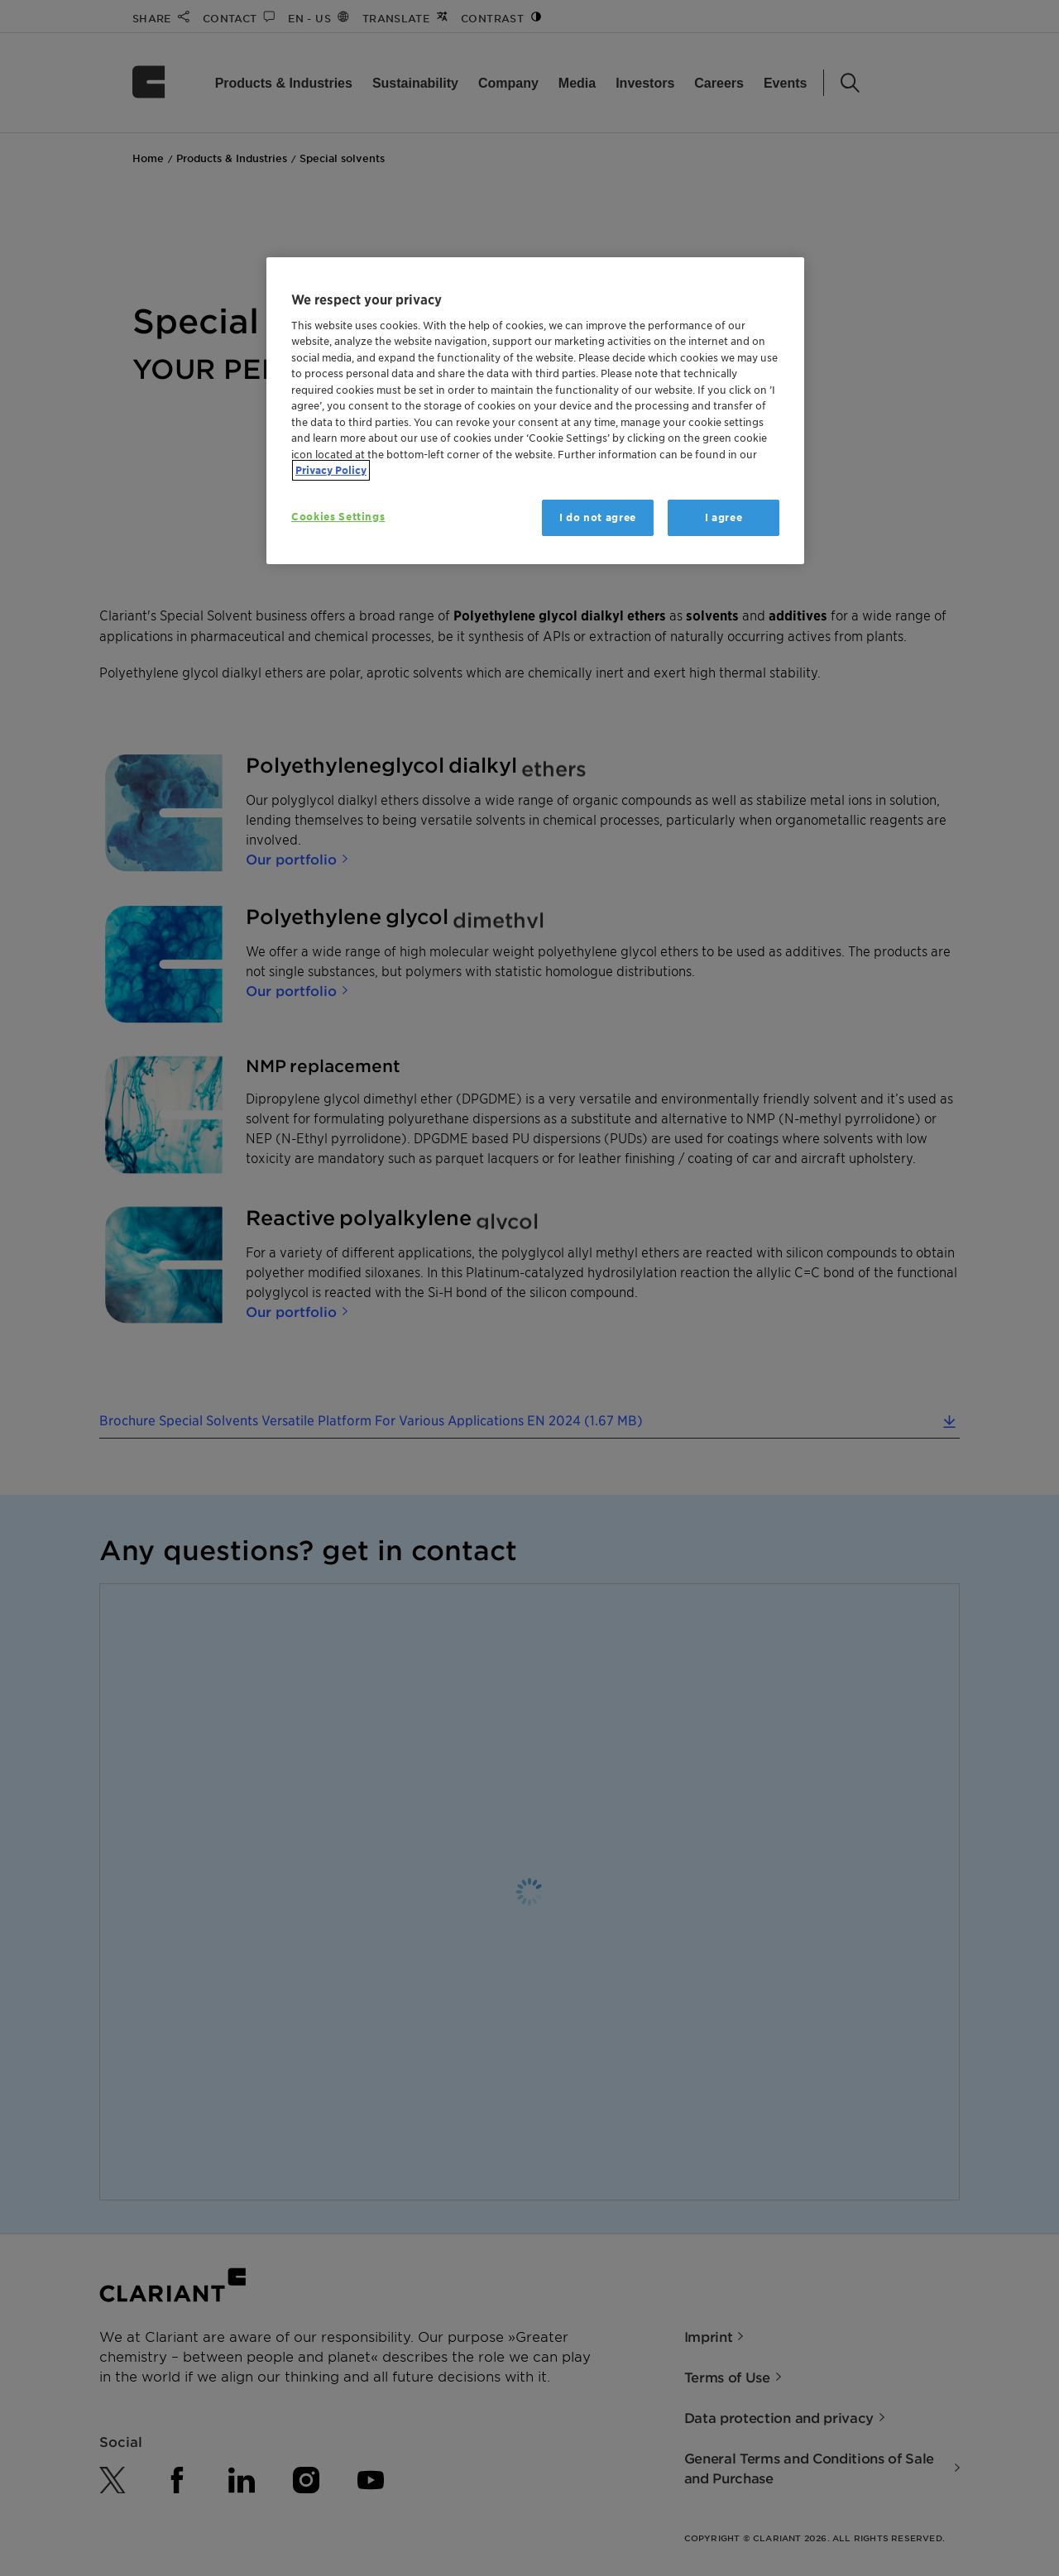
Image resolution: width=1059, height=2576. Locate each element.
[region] (535, 410)
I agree (724, 517)
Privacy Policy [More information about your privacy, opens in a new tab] (331, 470)
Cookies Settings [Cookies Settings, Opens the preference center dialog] (338, 517)
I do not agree (597, 517)
